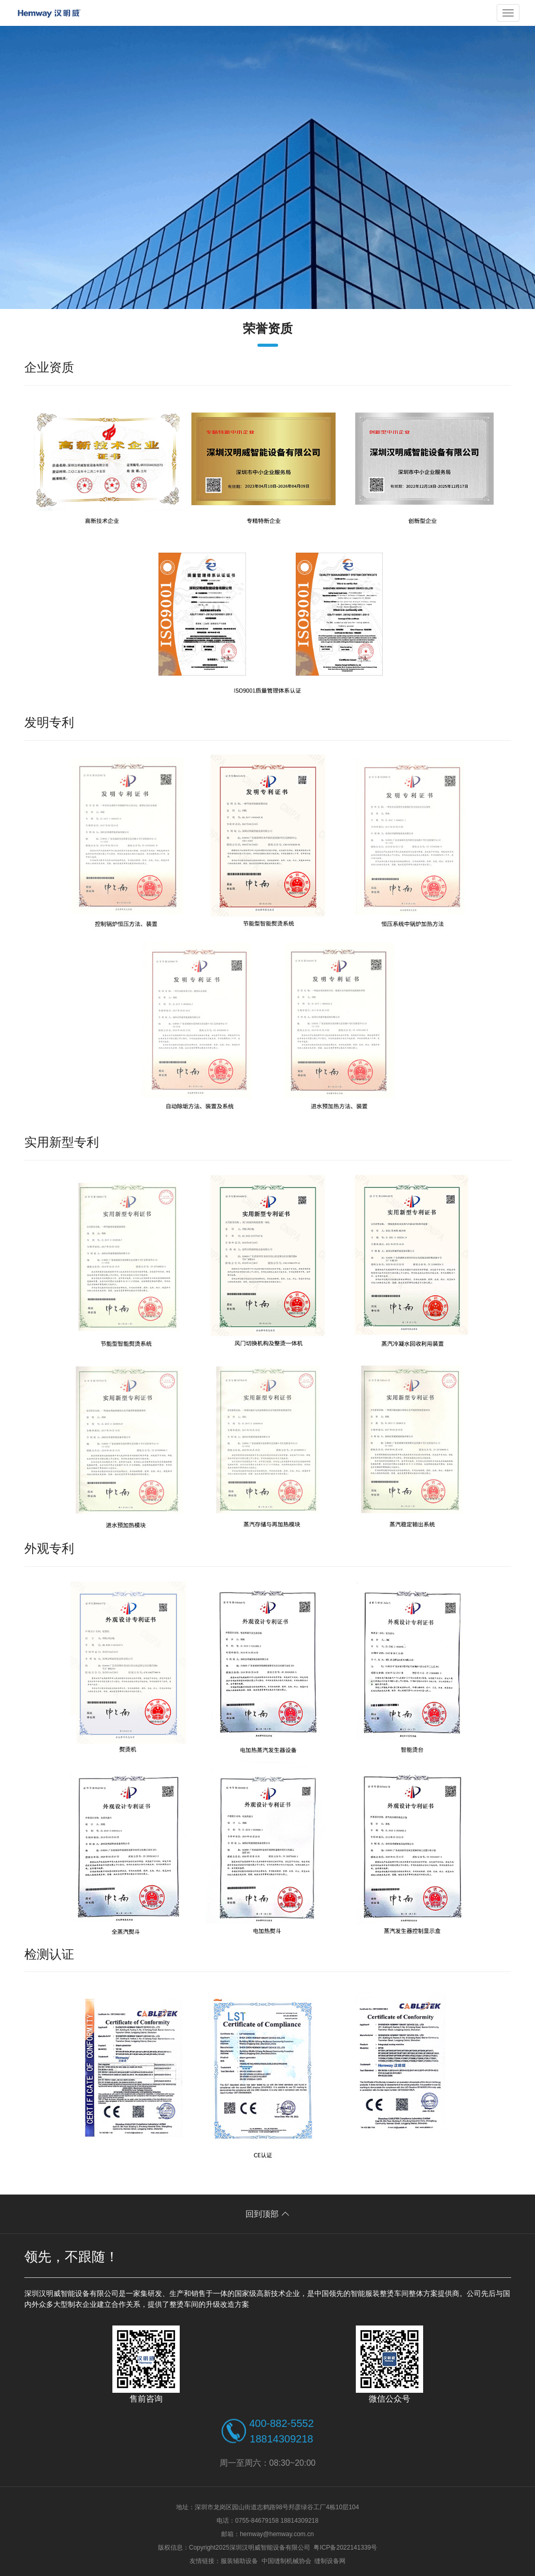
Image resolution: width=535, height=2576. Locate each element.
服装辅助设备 (239, 2561)
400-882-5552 (281, 2423)
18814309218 (281, 2439)
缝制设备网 (329, 2561)
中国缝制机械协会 (286, 2561)
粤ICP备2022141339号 (345, 2547)
